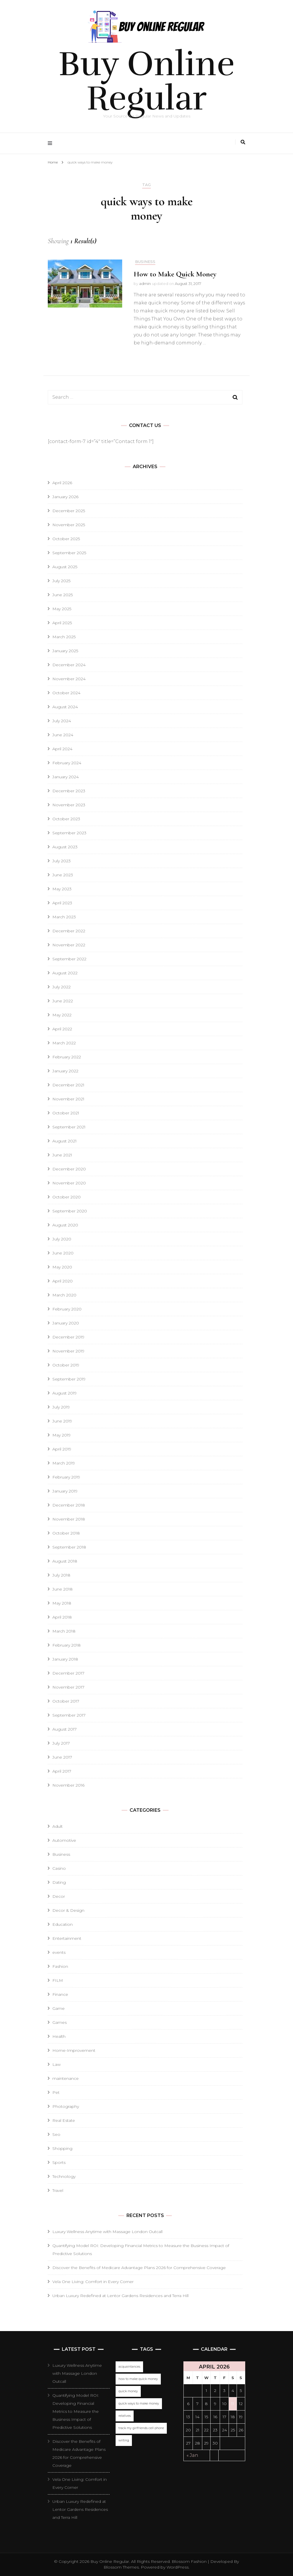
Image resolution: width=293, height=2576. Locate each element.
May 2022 (62, 1014)
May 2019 (61, 1435)
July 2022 (61, 986)
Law (56, 2064)
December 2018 (68, 1505)
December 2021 (68, 1085)
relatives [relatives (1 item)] (124, 2416)
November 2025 (68, 524)
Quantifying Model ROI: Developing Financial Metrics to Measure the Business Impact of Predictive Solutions (75, 2411)
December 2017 (68, 1673)
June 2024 (62, 734)
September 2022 (69, 958)
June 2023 (62, 874)
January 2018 (65, 1659)
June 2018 (62, 1589)
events (59, 1952)
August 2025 (64, 566)
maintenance (65, 2078)
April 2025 (62, 622)
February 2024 (66, 762)
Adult (57, 1826)
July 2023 (61, 860)
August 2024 (65, 706)
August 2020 (65, 1225)
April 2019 (61, 1449)
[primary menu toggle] (51, 143)
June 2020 (63, 1253)
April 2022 (62, 1028)
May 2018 (61, 1603)
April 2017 (61, 1771)
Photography (65, 2106)
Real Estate (63, 2120)
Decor (58, 1896)
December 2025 (68, 510)
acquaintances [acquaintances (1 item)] (129, 2367)
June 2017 (62, 1757)
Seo (56, 2134)
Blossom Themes (121, 2567)
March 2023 (64, 916)
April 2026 (62, 482)
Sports (59, 2162)
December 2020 (69, 1169)
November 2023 (68, 804)
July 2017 (61, 1743)
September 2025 (69, 552)
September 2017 (69, 1715)
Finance (60, 1994)
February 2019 (66, 1477)
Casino (59, 1868)
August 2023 (65, 846)
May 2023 (62, 888)
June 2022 (62, 1000)
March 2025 (64, 636)
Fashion (60, 1966)
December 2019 (68, 1337)
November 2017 (68, 1687)
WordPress (178, 2567)
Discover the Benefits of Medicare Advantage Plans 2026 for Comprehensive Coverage (139, 2267)
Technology (64, 2176)
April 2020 (62, 1281)
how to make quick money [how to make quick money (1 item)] (138, 2379)
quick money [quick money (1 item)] (128, 2391)
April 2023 (62, 902)
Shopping (62, 2148)
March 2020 (64, 1295)
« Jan (192, 2455)
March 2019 (63, 1463)
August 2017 (64, 1729)
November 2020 (69, 1183)
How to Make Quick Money (175, 274)
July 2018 (61, 1575)
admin (145, 283)
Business (145, 262)
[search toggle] (243, 142)
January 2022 (65, 1071)
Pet (56, 2092)
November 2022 (68, 944)
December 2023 (68, 790)
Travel (57, 2190)
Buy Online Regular (146, 81)
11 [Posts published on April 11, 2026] (232, 2403)
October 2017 (65, 1701)
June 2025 (62, 594)
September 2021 (69, 1127)
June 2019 (62, 1421)
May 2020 (62, 1267)
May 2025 (61, 608)
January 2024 (65, 776)
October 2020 (66, 1197)
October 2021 (65, 1113)
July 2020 (61, 1239)
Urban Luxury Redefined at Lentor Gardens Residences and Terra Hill (120, 2295)
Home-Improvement (73, 2050)
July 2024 (61, 720)
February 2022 (66, 1056)
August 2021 (64, 1141)
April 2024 (62, 748)
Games (59, 2022)
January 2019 (65, 1491)
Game (58, 2008)
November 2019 (68, 1351)
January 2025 (65, 650)
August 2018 (64, 1561)
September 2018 (69, 1547)
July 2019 (61, 1407)
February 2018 (66, 1645)
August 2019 (64, 1393)
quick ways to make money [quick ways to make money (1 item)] (138, 2403)
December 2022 (68, 930)
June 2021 (62, 1155)
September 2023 (69, 832)
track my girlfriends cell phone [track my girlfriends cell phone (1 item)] (141, 2428)
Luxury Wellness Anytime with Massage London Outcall (107, 2231)
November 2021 (68, 1099)
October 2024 (66, 692)
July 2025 (61, 580)
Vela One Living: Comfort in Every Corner (93, 2281)
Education (62, 1924)
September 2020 (69, 1211)
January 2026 (65, 496)
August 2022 (65, 972)
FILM (57, 1980)
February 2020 (67, 1309)
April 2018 (62, 1617)
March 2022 (64, 1042)
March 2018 (64, 1631)
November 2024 (69, 678)
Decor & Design (68, 1910)
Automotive (64, 1840)
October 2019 (65, 1365)
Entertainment (66, 1938)
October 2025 (66, 538)
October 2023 (66, 818)
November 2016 (68, 1785)
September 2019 (69, 1379)
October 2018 (66, 1533)
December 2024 (69, 664)
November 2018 (68, 1519)
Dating (59, 1882)
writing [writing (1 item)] (123, 2440)
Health (59, 2036)
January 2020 (65, 1323)
